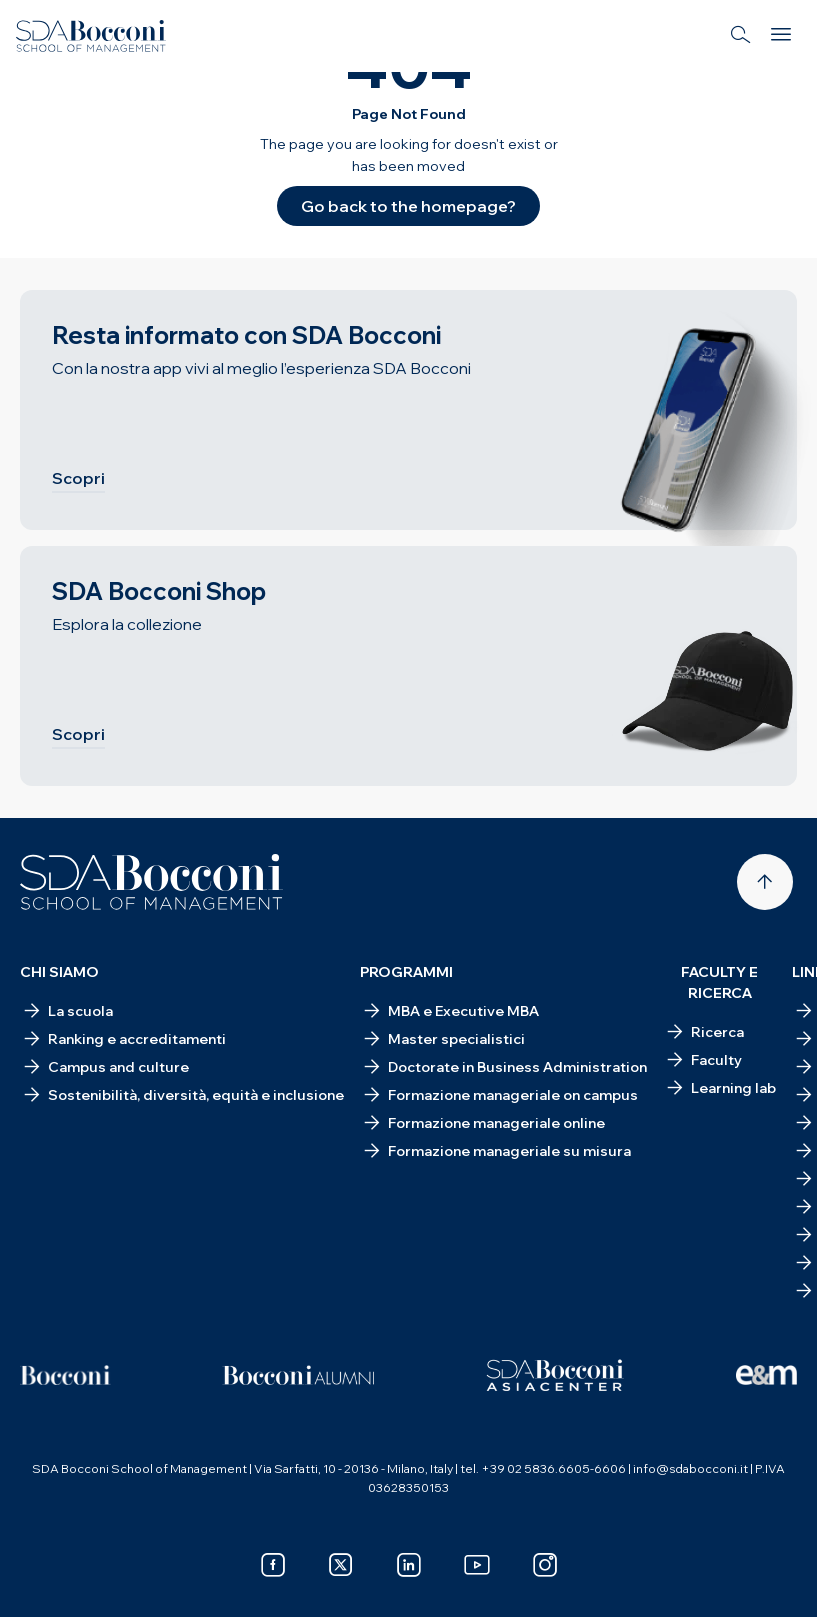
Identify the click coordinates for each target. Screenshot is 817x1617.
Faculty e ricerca (719, 982)
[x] (341, 1565)
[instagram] (545, 1565)
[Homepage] (151, 882)
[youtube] (477, 1565)
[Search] (741, 36)
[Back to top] (765, 882)
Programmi (406, 972)
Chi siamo (59, 972)
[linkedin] (409, 1565)
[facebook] (273, 1565)
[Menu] (781, 36)
